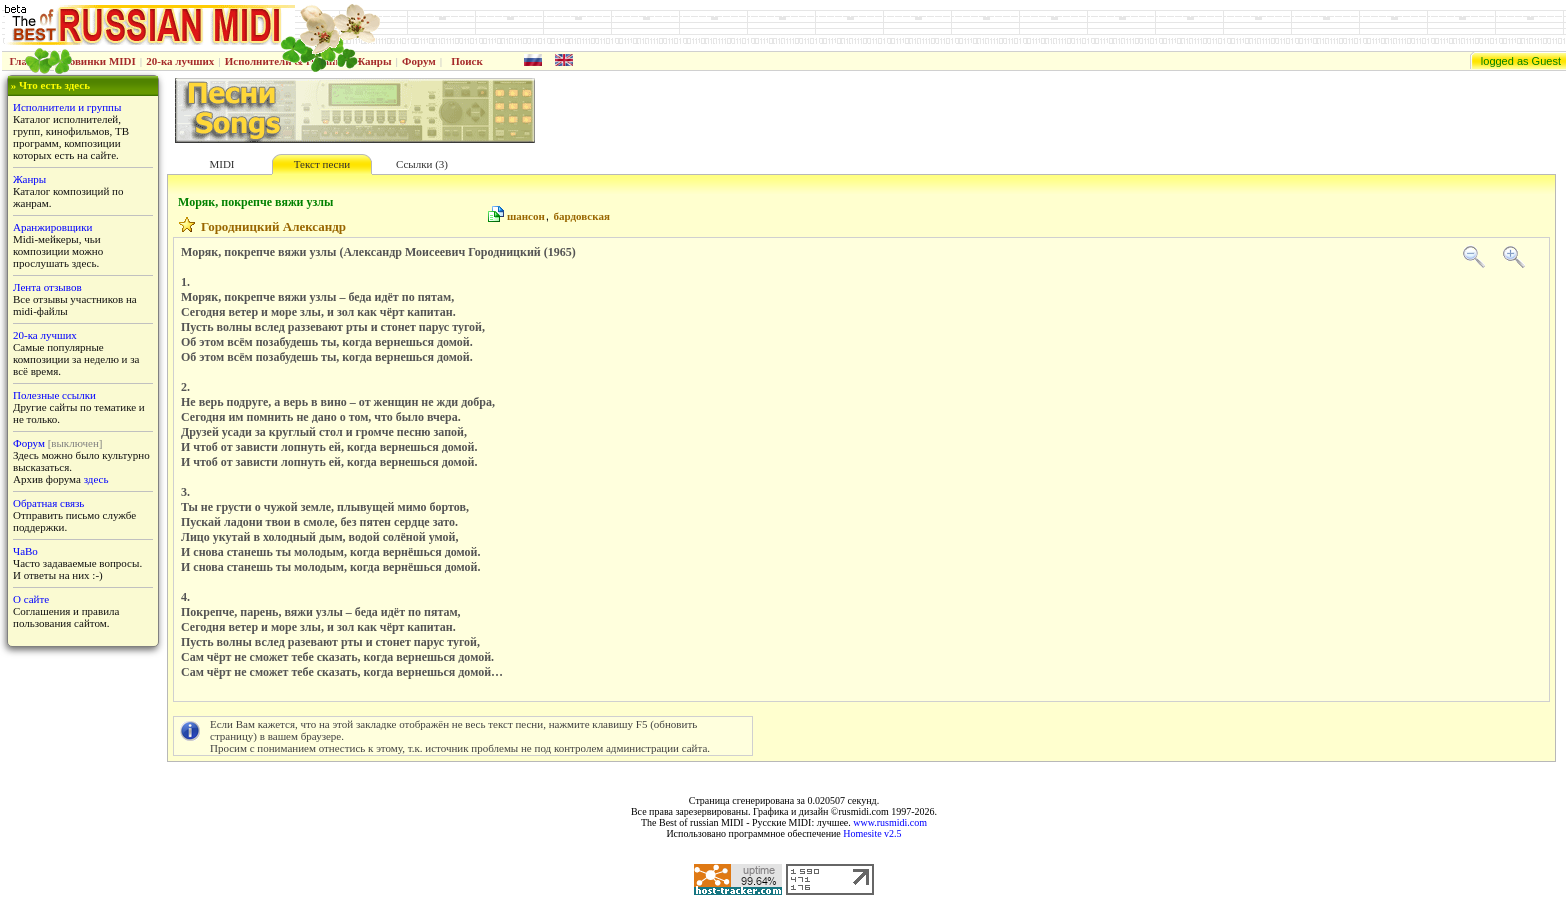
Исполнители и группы (67, 107)
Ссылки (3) (422, 164)
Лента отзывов (47, 287)
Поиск (467, 61)
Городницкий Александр (273, 226)
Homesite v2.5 (872, 833)
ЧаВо (25, 551)
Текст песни (322, 164)
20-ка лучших (180, 61)
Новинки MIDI (98, 61)
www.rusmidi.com (890, 822)
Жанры (372, 61)
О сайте (31, 599)
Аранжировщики (52, 227)
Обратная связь (48, 503)
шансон (526, 216)
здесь (96, 479)
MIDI (221, 164)
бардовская (582, 216)
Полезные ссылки (54, 395)
